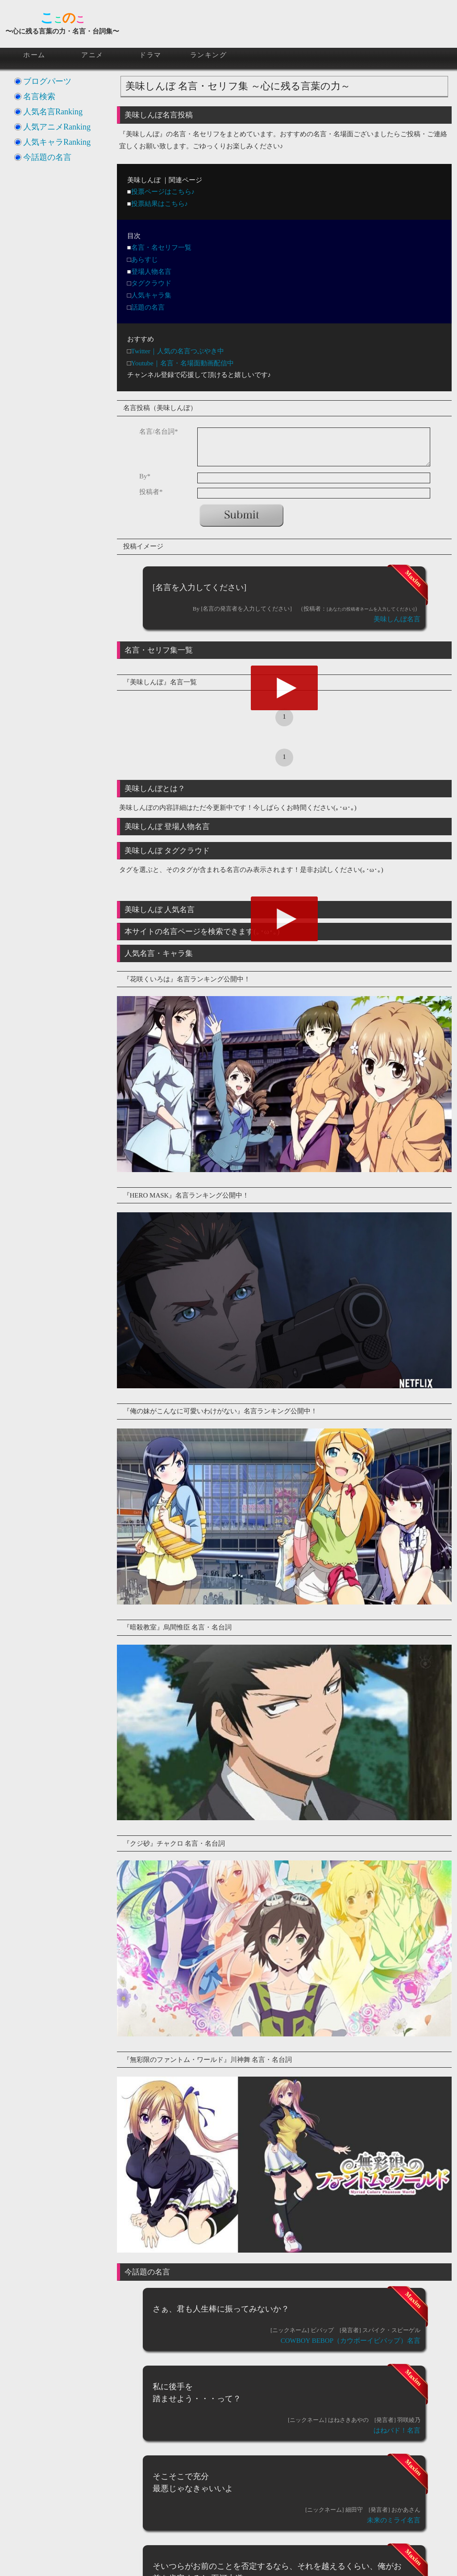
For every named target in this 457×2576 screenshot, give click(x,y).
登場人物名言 (151, 271)
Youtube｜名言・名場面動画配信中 (182, 363)
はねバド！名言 (397, 2430)
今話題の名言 (47, 157)
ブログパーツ (47, 81)
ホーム (34, 55)
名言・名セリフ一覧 (161, 247)
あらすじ (144, 259)
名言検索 (39, 96)
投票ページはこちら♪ (163, 191)
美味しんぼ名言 (397, 619)
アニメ (92, 55)
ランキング (208, 55)
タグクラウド (151, 283)
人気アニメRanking (57, 126)
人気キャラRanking (57, 142)
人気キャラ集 (151, 295)
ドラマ (150, 55)
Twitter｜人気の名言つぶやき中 (177, 351)
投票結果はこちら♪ (159, 203)
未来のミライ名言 (393, 2520)
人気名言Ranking (53, 111)
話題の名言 (148, 307)
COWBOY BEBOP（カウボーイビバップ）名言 (350, 2340)
